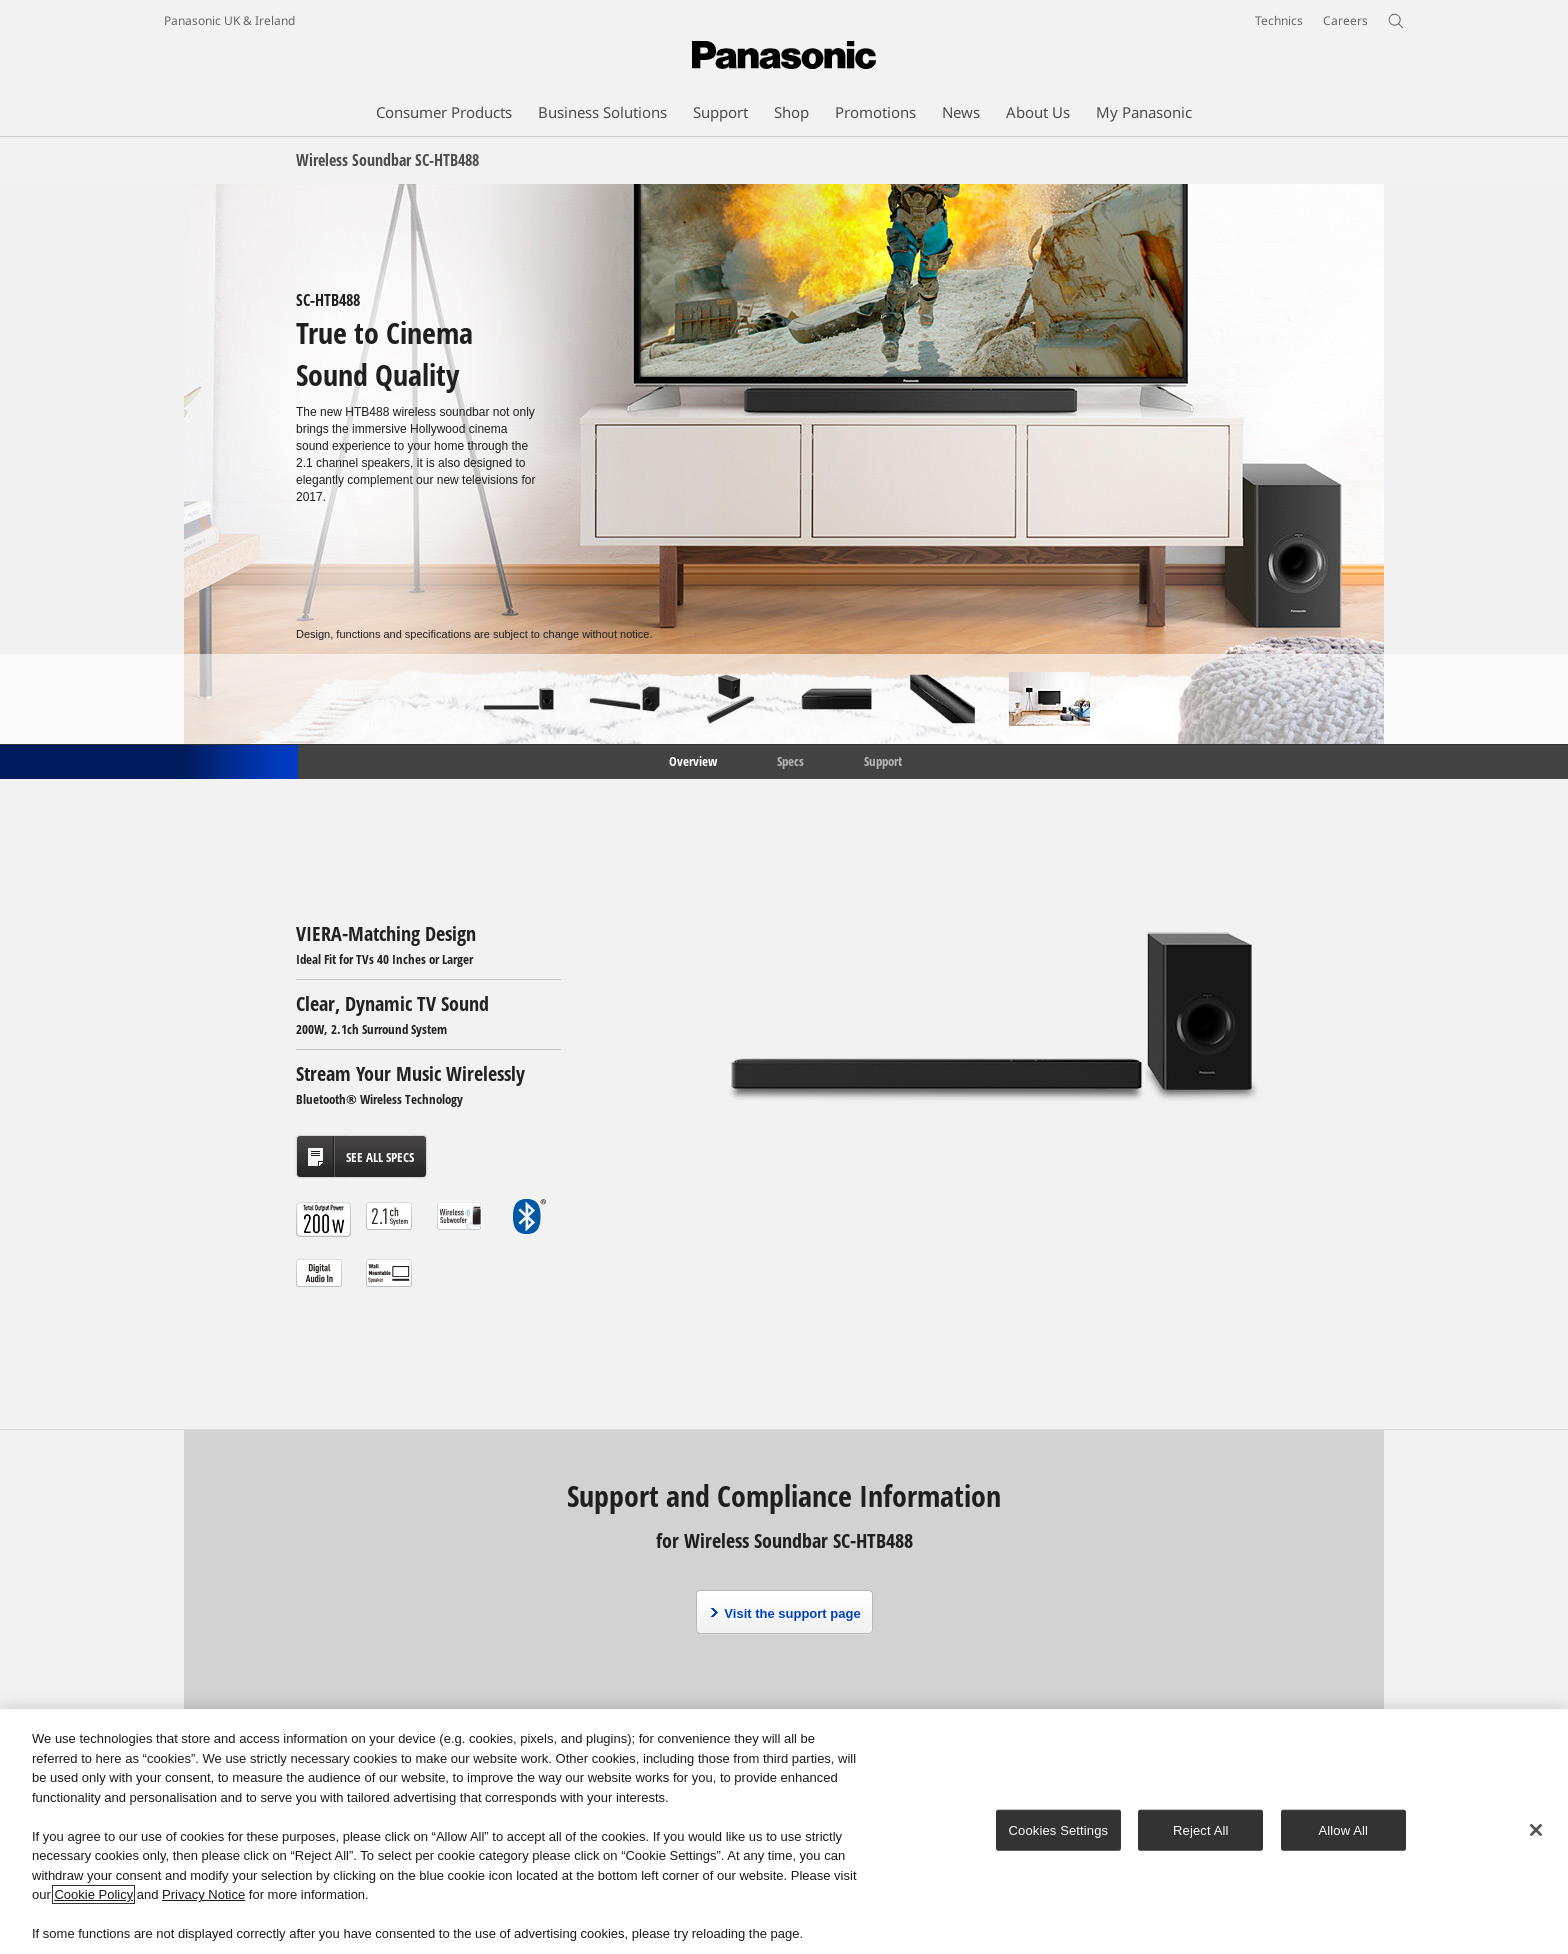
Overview (691, 760)
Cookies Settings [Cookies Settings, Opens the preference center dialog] (1059, 1829)
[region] (784, 1831)
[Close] (1536, 1830)
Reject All (1201, 1829)
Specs (790, 760)
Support (883, 760)
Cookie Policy (93, 1894)
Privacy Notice (203, 1894)
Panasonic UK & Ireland (229, 20)
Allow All (1344, 1829)
